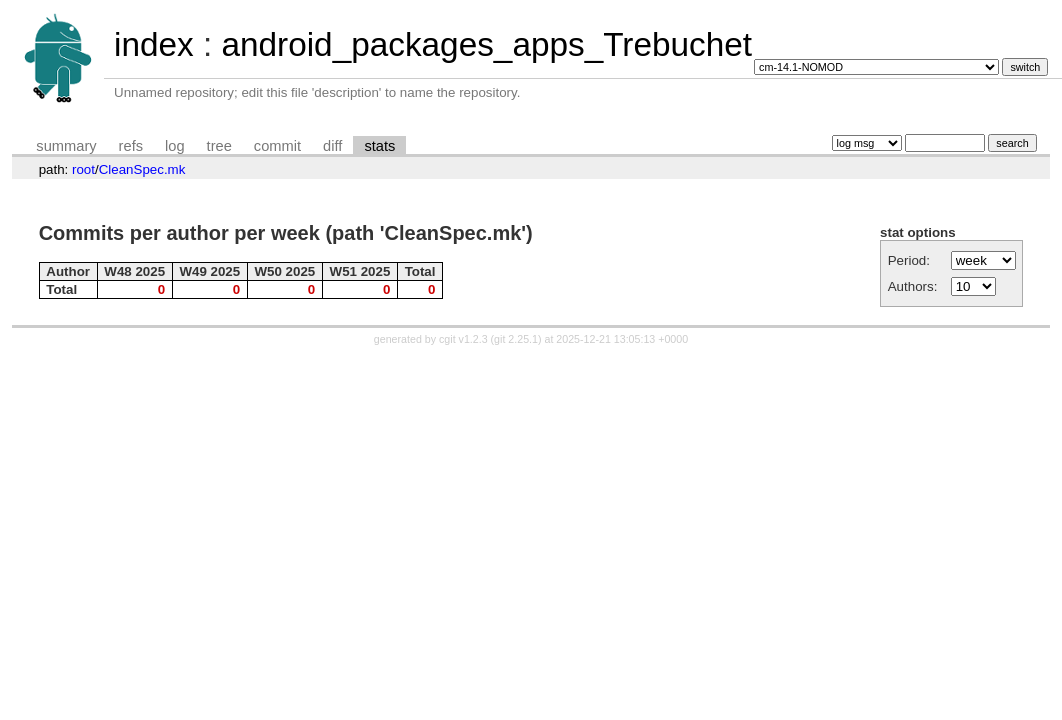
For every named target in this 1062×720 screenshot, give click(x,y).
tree (219, 146)
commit (277, 146)
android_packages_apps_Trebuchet (486, 44)
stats (379, 146)
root (83, 169)
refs (131, 146)
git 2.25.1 (516, 339)
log (175, 146)
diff (332, 146)
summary (66, 146)
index (154, 44)
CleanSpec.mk (142, 169)
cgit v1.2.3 (463, 339)
